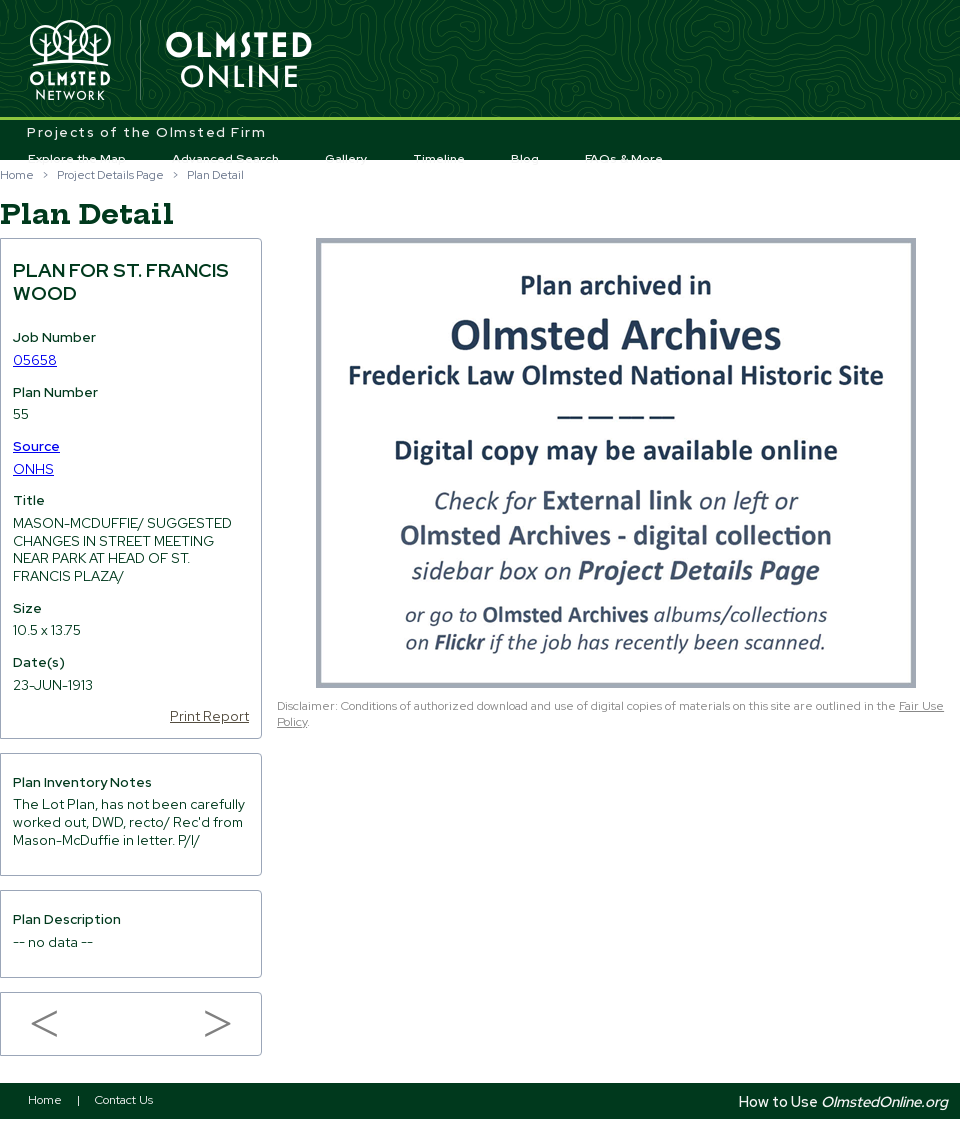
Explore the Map (77, 159)
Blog (525, 159)
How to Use (843, 1101)
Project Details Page (110, 175)
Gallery (346, 159)
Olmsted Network (70, 61)
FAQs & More (624, 159)
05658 (35, 360)
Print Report (209, 716)
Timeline (439, 159)
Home (17, 175)
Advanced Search (225, 159)
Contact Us (124, 1100)
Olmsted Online (240, 61)
